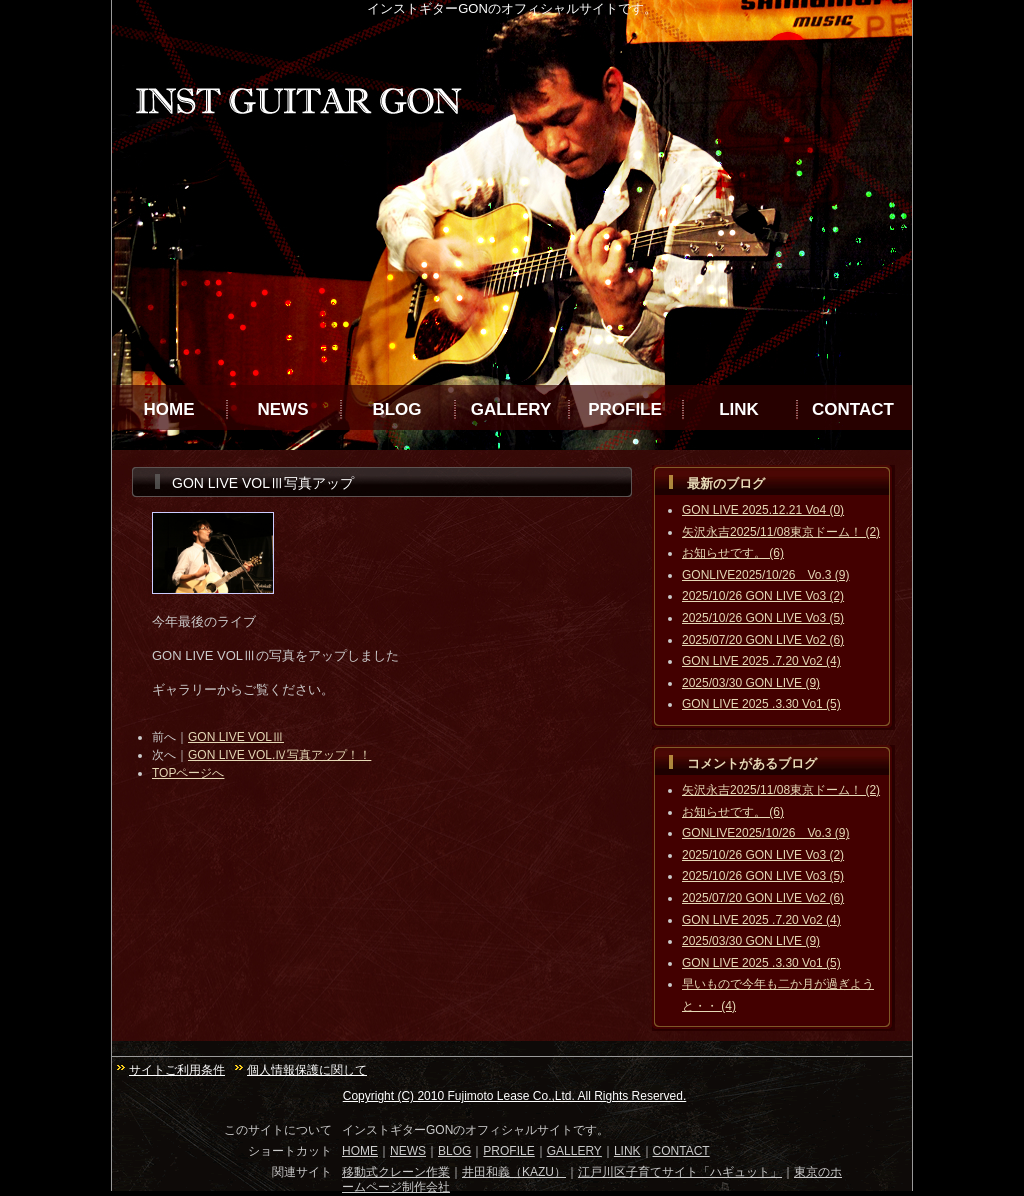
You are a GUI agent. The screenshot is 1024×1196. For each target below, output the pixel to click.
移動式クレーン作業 (396, 1172)
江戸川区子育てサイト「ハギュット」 (680, 1172)
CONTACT (853, 409)
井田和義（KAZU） (514, 1172)
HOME (169, 409)
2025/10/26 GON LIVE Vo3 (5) (763, 618)
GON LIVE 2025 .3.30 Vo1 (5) (761, 704)
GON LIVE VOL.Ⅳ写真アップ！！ (279, 755)
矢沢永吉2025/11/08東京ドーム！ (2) (781, 532)
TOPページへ (188, 773)
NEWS (283, 409)
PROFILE (625, 409)
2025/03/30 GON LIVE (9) (751, 683)
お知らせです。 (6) (733, 553)
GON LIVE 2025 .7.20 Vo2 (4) (761, 661)
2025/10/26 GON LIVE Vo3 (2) (763, 596)
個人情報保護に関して (307, 1070)
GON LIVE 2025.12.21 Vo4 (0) (763, 510)
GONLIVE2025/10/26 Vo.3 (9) (765, 575)
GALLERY (511, 409)
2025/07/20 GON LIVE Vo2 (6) (763, 640)
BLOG (396, 409)
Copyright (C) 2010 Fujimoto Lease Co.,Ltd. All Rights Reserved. (515, 1096)
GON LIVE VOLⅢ (236, 737)
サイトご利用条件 (177, 1070)
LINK (739, 409)
